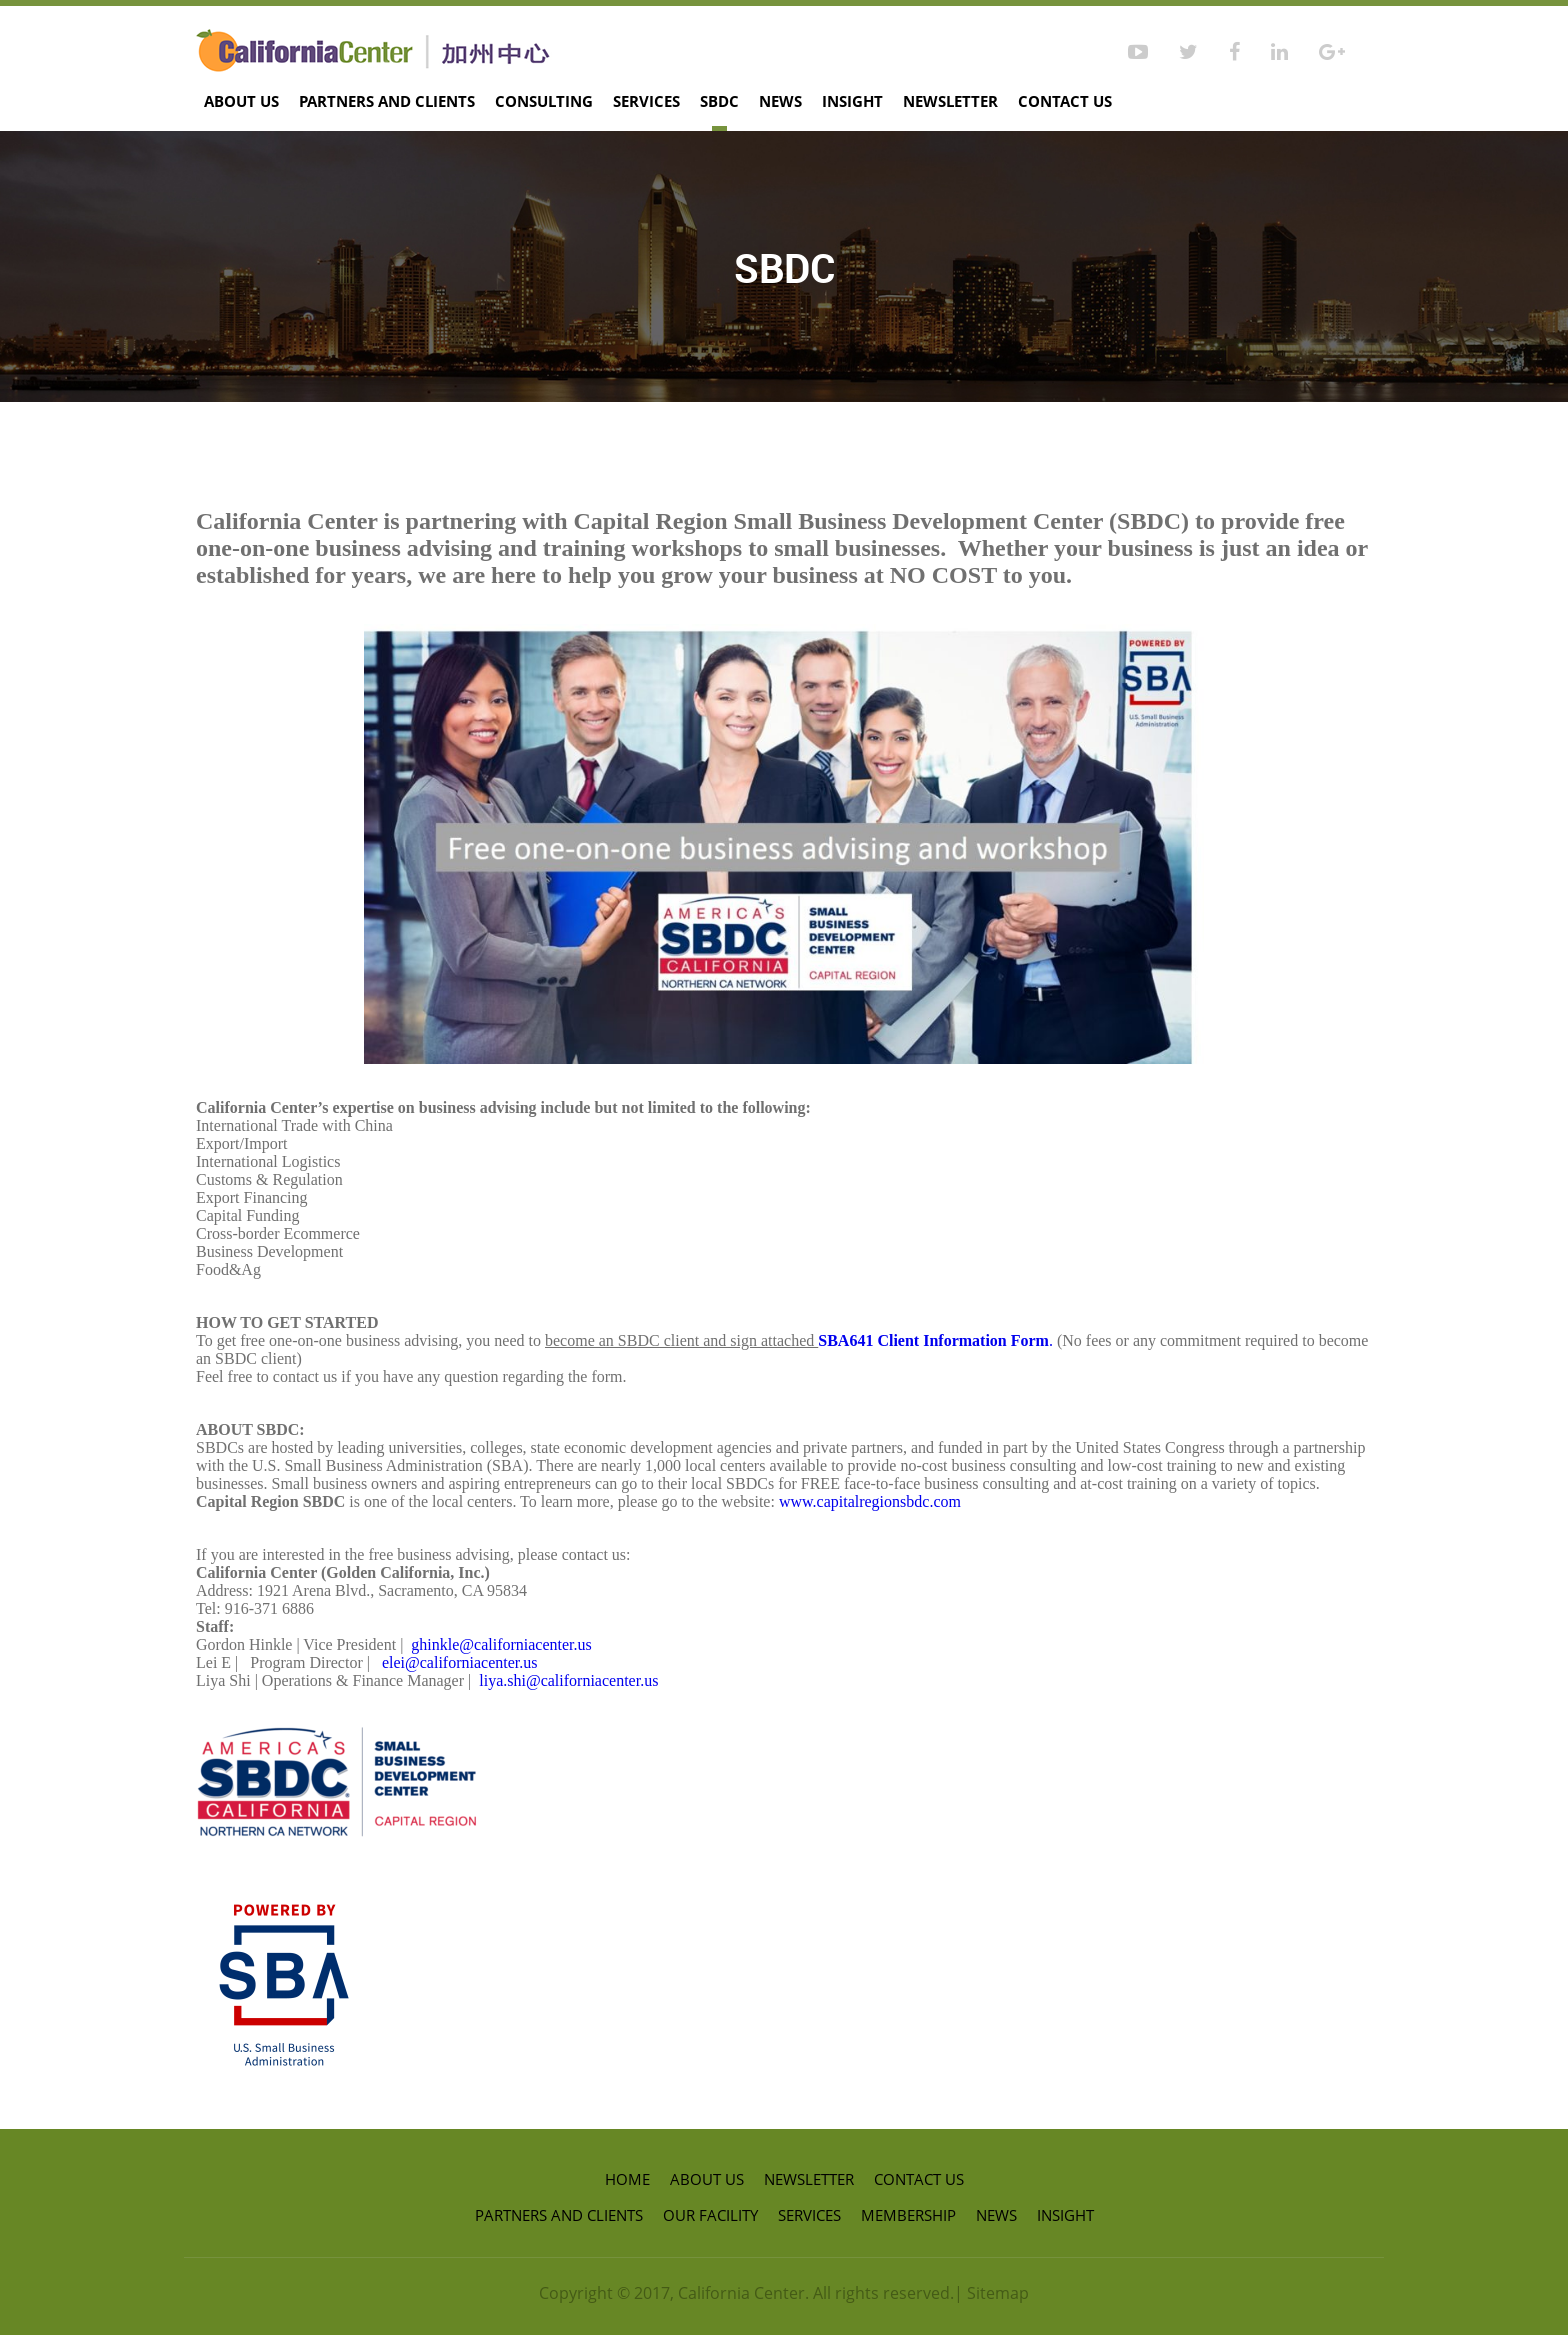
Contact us (1065, 101)
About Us (241, 101)
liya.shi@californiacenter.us (568, 1680)
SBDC (719, 101)
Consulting (544, 101)
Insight (852, 101)
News (780, 101)
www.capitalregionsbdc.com (870, 1501)
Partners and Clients (387, 101)
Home (627, 2179)
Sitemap (998, 2293)
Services (646, 101)
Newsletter (950, 101)
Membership (908, 2215)
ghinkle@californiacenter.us (501, 1644)
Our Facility (710, 2215)
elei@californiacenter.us (460, 1662)
